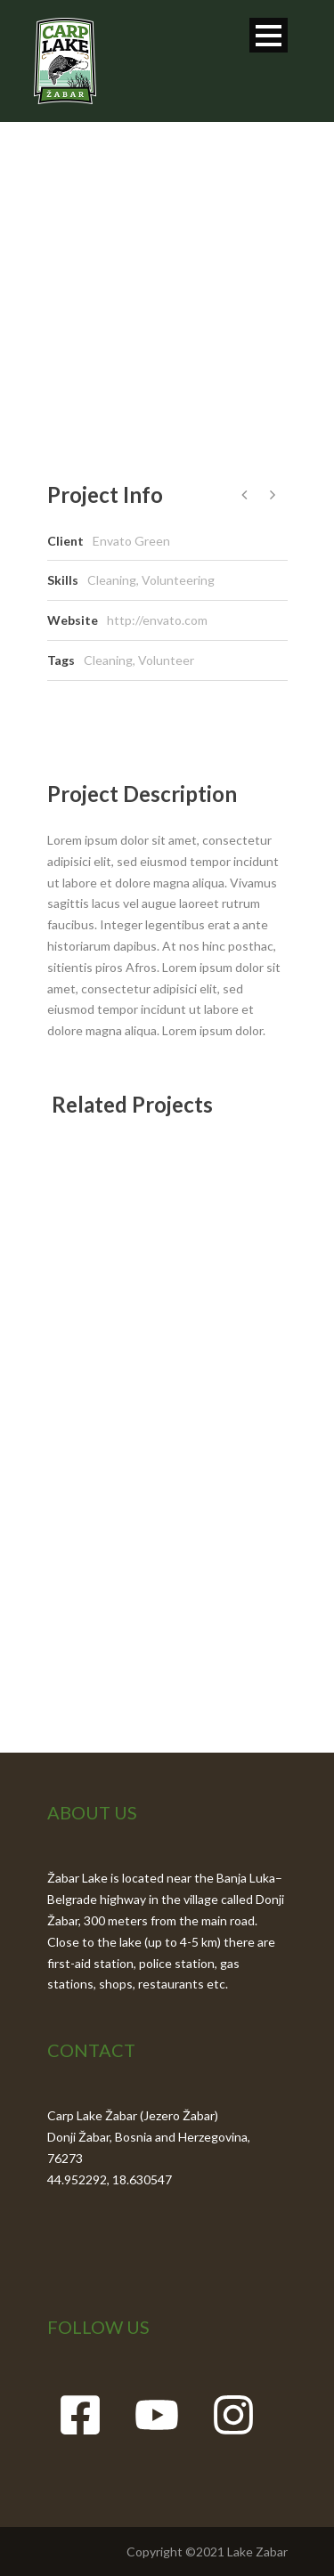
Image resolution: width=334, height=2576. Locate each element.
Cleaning (108, 660)
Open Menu (268, 35)
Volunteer (166, 660)
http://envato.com (157, 620)
